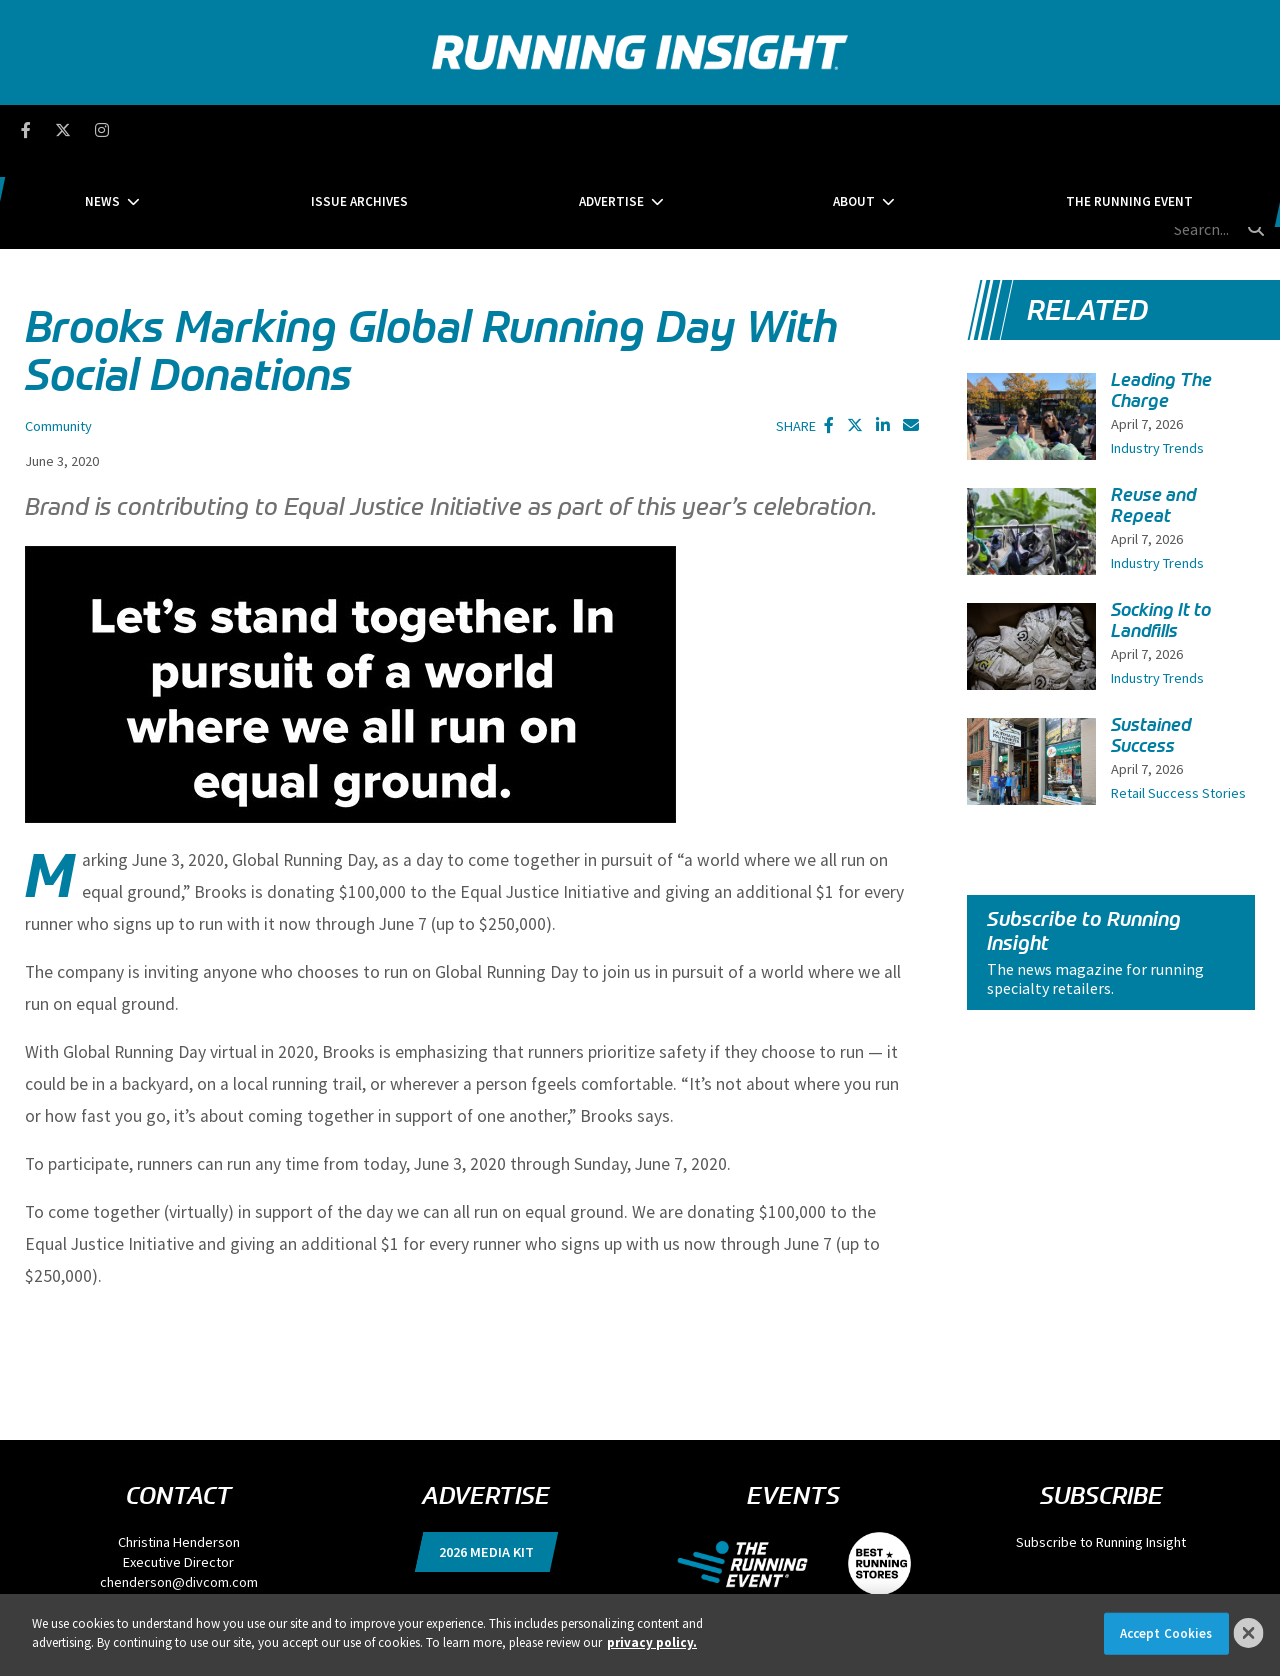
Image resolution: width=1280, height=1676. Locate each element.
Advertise (611, 129)
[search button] (1254, 129)
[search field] (1159, 130)
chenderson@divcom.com (179, 1488)
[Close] (1249, 1633)
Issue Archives (436, 129)
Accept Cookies (1166, 1633)
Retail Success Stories (1178, 699)
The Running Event (976, 129)
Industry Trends (1157, 354)
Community (58, 332)
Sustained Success (1151, 641)
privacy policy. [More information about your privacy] (652, 1642)
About (777, 129)
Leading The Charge (1161, 296)
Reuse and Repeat (1153, 411)
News (255, 129)
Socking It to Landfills (1161, 526)
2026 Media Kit (486, 1458)
